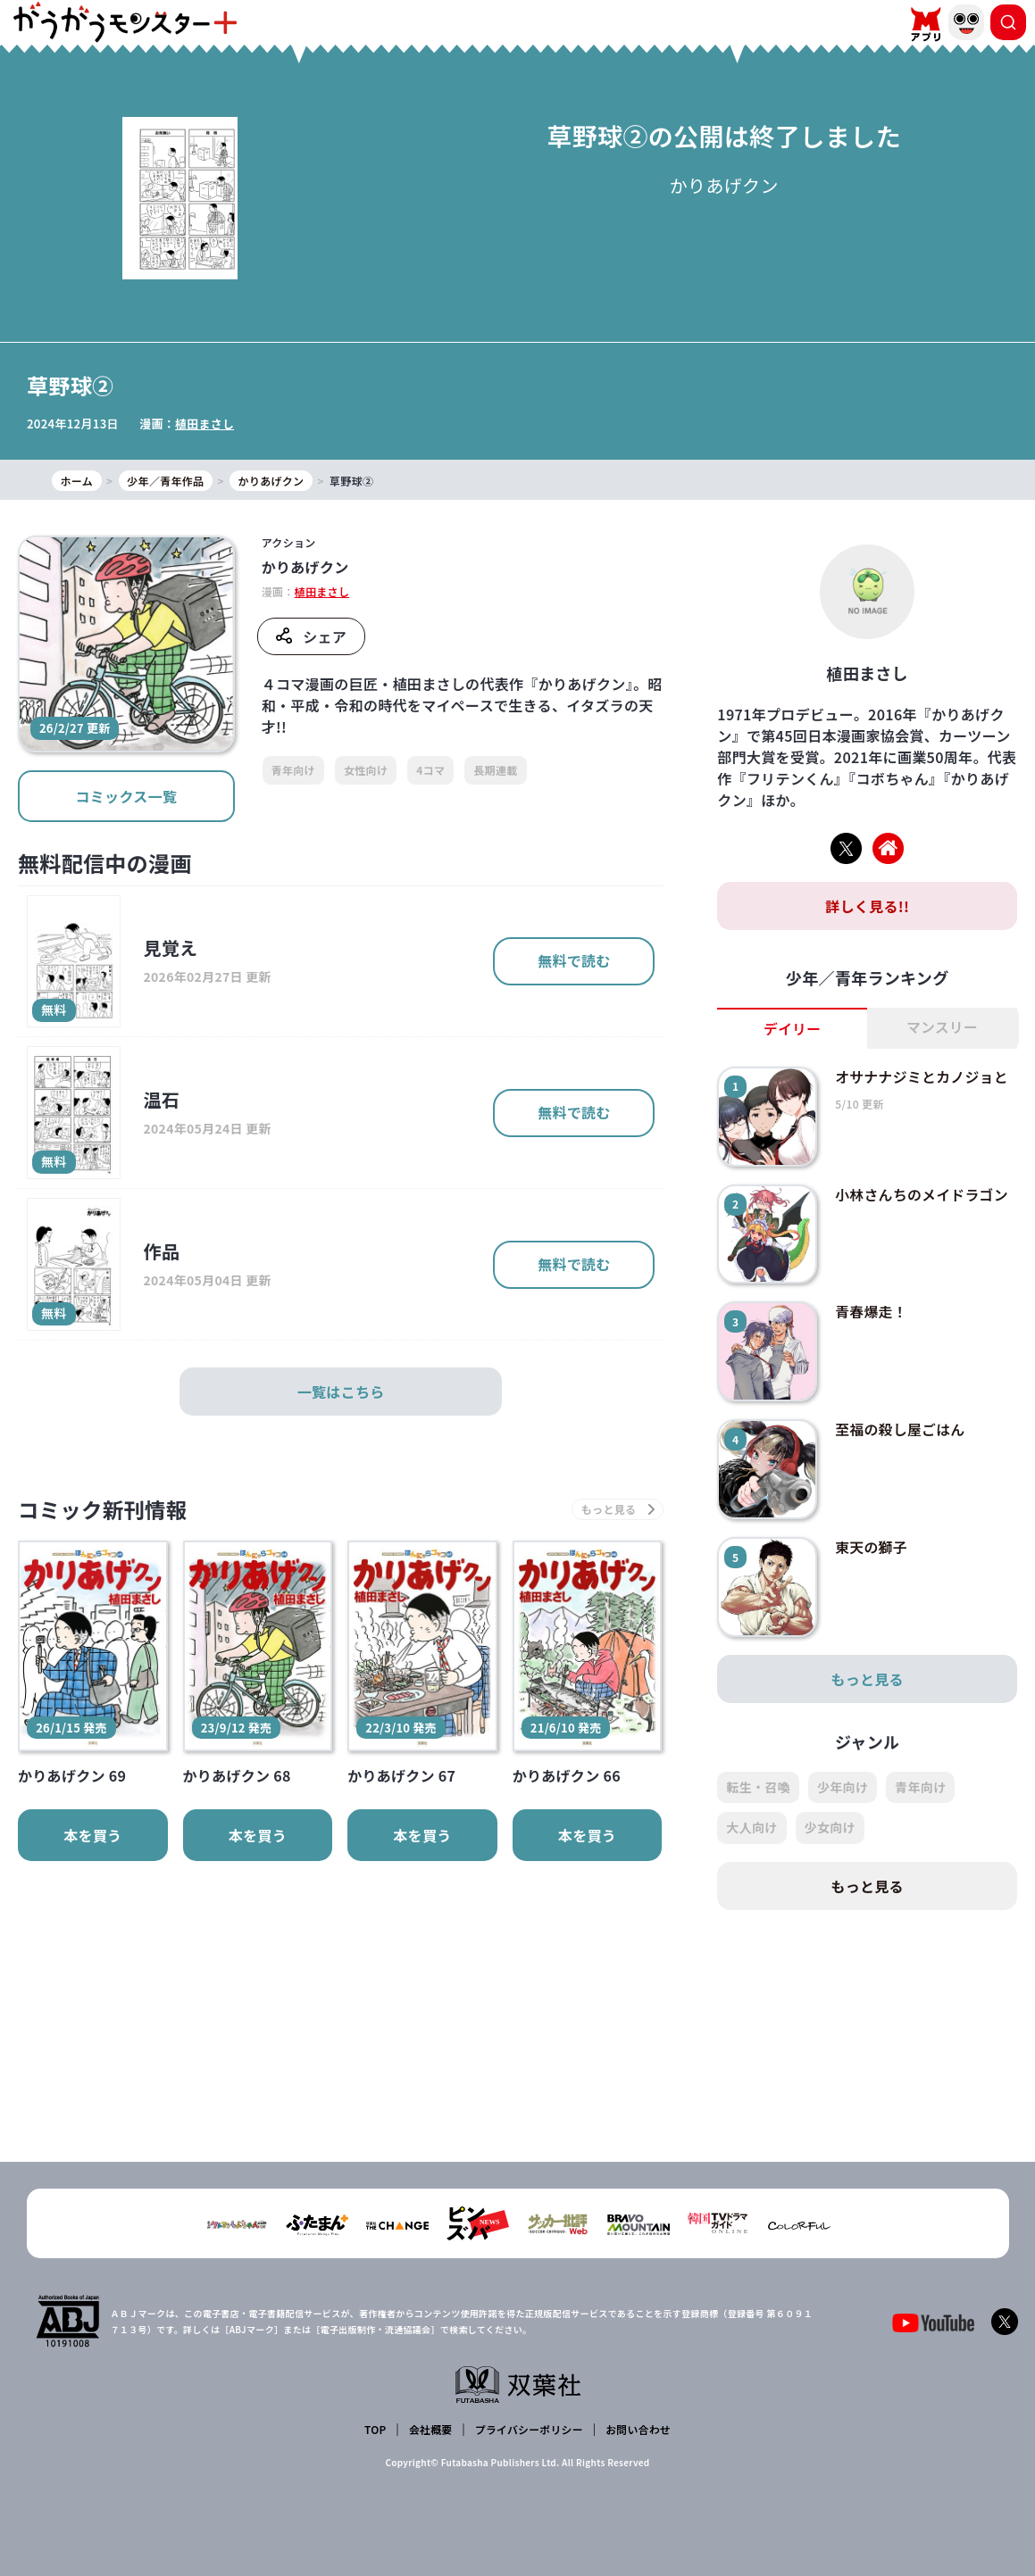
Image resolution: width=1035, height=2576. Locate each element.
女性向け (366, 769)
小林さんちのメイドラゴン (922, 1194)
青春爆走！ (871, 1312)
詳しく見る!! (867, 906)
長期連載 (495, 769)
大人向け (751, 1828)
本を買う (92, 1836)
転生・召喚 (758, 1787)
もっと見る (867, 1679)
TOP (375, 2429)
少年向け (842, 1787)
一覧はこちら (341, 1391)
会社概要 (430, 2429)
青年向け (293, 769)
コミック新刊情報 (105, 1510)
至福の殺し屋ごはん (900, 1430)
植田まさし (205, 423)
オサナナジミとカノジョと (922, 1076)
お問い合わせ (638, 2429)
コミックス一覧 (126, 796)
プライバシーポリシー (528, 2429)
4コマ (430, 769)
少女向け (830, 1828)
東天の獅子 (871, 1547)
